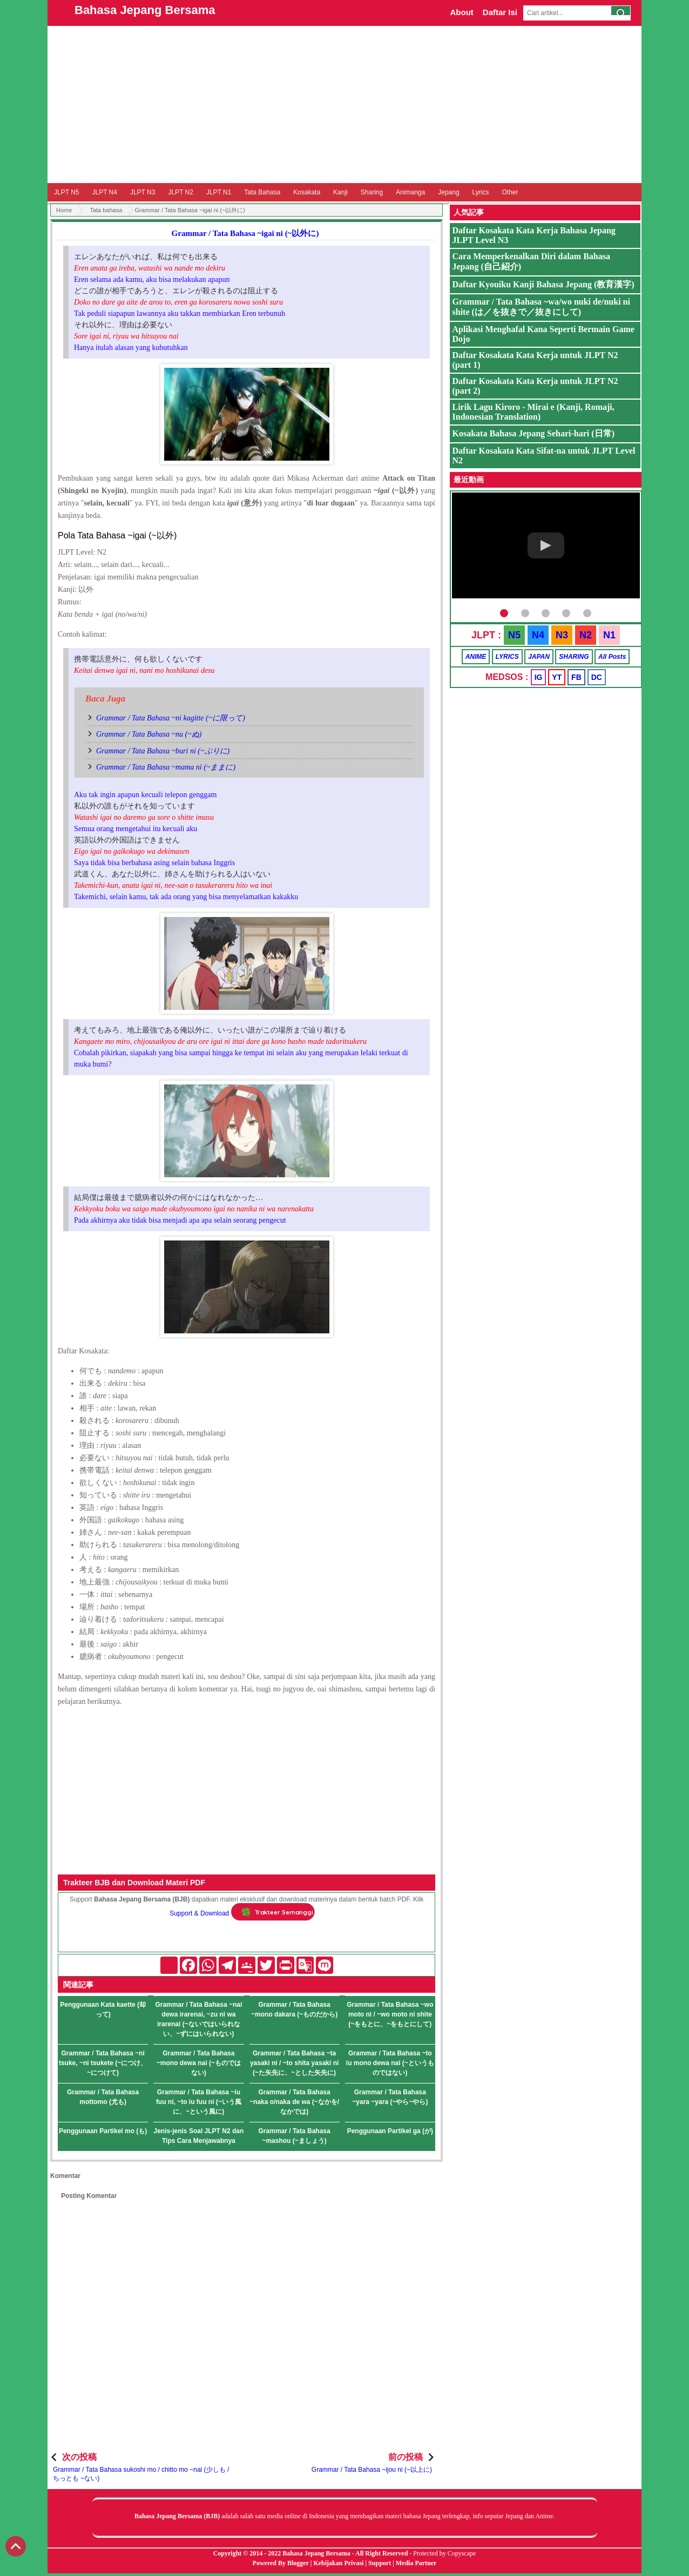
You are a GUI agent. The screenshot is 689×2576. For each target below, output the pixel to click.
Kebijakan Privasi (338, 2563)
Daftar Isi (500, 12)
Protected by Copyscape (444, 2553)
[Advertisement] (344, 104)
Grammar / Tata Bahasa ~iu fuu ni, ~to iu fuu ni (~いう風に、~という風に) (198, 2101)
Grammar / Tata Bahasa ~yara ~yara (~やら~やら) (390, 2097)
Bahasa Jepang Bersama (145, 10)
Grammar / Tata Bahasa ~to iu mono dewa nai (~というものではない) (390, 2062)
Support (379, 2563)
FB (576, 677)
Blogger (298, 2563)
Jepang (448, 192)
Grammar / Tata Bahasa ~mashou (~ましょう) (294, 2136)
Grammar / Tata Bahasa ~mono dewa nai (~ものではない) (199, 2062)
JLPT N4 (104, 192)
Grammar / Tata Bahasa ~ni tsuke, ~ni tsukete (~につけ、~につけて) (103, 2062)
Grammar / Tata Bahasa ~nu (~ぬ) (148, 734)
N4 (538, 635)
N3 (562, 635)
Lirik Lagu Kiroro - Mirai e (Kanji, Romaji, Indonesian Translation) (533, 411)
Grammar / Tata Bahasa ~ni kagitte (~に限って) (170, 718)
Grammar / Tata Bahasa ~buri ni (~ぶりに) (162, 751)
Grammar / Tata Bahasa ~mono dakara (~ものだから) (294, 2009)
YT (557, 677)
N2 (585, 635)
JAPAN (539, 656)
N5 (514, 635)
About (461, 12)
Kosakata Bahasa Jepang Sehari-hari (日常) (533, 433)
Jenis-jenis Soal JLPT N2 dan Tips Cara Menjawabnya (199, 2136)
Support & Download (199, 1913)
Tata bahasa (106, 210)
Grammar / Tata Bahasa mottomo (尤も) (103, 2097)
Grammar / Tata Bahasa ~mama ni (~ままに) (165, 767)
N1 (609, 635)
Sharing (372, 192)
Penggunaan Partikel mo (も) (103, 2131)
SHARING (574, 656)
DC (596, 677)
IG (539, 677)
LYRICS (507, 656)
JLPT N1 (218, 192)
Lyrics (480, 192)
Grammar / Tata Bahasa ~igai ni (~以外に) (245, 233)
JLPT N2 (180, 192)
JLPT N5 (66, 192)
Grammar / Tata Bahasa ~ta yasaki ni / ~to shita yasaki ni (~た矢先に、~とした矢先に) (294, 2062)
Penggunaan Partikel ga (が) (390, 2131)
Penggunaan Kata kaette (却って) (103, 2009)
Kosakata (306, 192)
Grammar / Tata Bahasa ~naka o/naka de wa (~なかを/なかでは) (294, 2101)
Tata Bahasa (262, 192)
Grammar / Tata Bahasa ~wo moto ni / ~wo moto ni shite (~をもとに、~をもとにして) (390, 2014)
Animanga (410, 192)
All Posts (612, 656)
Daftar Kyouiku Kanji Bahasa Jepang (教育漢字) (543, 284)
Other (510, 192)
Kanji (340, 192)
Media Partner (416, 2563)
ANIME (476, 656)
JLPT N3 (142, 192)
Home (64, 210)
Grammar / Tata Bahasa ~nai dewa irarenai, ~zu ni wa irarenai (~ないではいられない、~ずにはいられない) (198, 2019)
